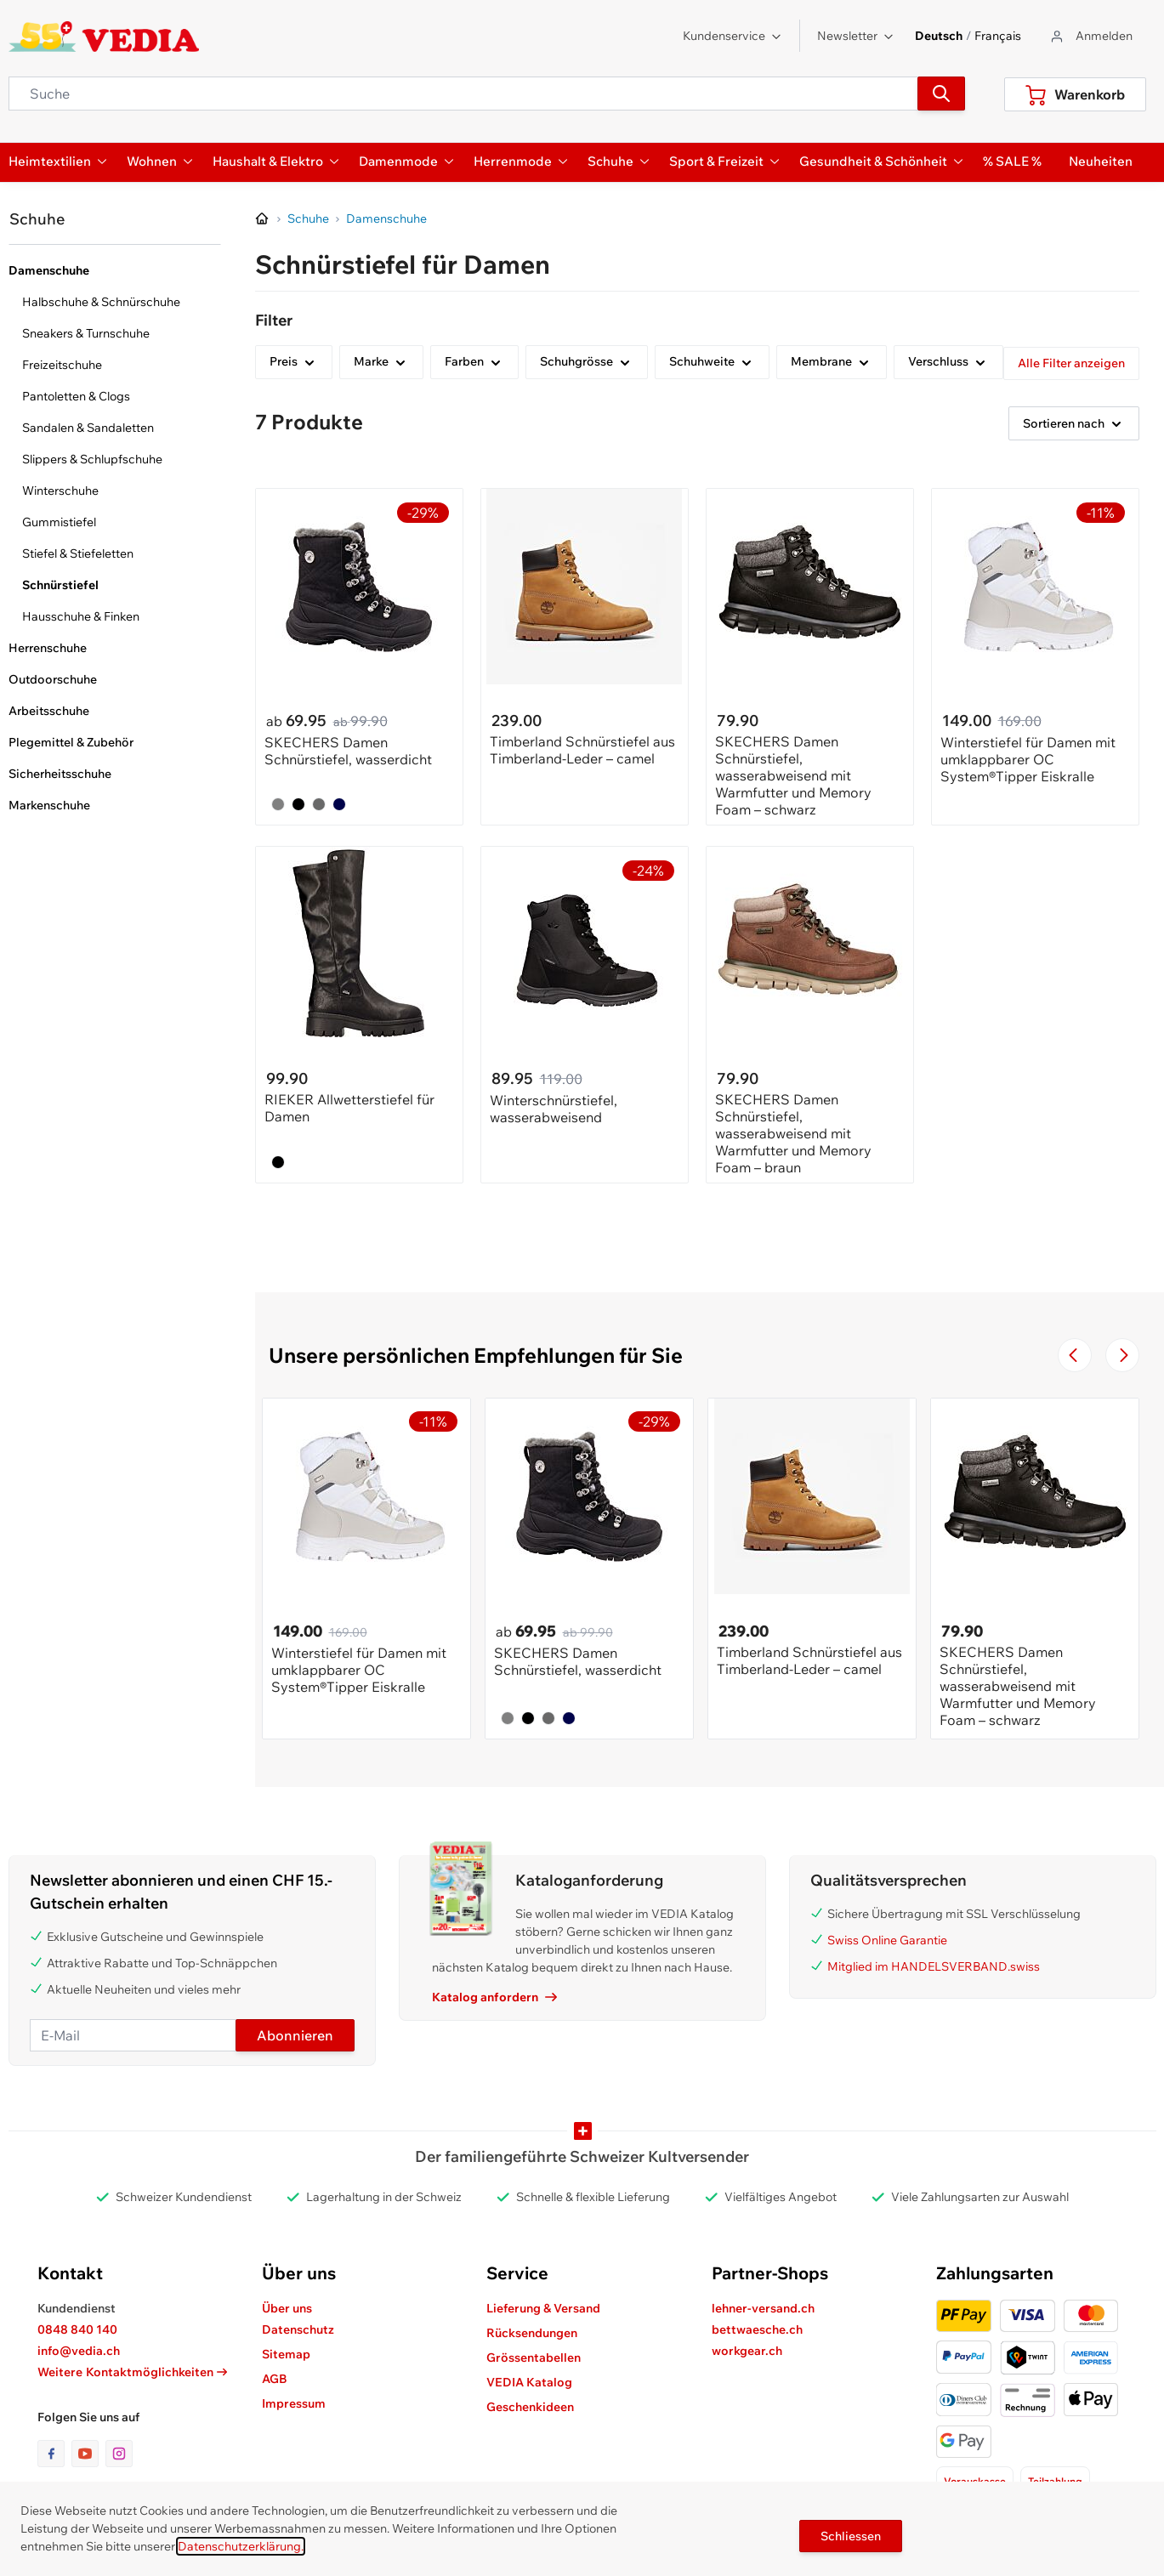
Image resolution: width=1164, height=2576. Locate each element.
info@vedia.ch (78, 2350)
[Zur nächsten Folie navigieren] (1122, 1355)
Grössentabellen (533, 2357)
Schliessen (850, 2536)
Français (997, 35)
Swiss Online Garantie (887, 1940)
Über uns (287, 2308)
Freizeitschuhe (62, 364)
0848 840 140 (77, 2329)
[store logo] (104, 36)
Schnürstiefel (60, 585)
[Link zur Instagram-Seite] (119, 2453)
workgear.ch (747, 2350)
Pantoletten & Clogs (76, 396)
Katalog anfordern (494, 1997)
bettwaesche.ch (757, 2329)
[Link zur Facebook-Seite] (54, 2453)
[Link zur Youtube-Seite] (88, 2453)
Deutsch (938, 35)
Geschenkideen (530, 2406)
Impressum (294, 2403)
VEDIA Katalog (529, 2382)
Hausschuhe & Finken (80, 616)
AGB (274, 2378)
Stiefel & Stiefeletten (77, 553)
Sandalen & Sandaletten (88, 427)
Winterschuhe (60, 490)
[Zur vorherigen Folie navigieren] (1075, 1355)
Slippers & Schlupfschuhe (92, 459)
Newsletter (855, 35)
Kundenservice (732, 35)
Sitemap (286, 2354)
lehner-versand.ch (763, 2308)
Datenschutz (298, 2329)
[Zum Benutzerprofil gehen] (1090, 36)
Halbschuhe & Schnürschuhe (101, 301)
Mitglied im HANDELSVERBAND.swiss (933, 1966)
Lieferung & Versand (543, 2308)
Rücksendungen (531, 2333)
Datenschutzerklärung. (241, 2546)
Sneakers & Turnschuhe (86, 333)
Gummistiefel (59, 522)
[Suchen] (941, 94)
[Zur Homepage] (262, 219)
